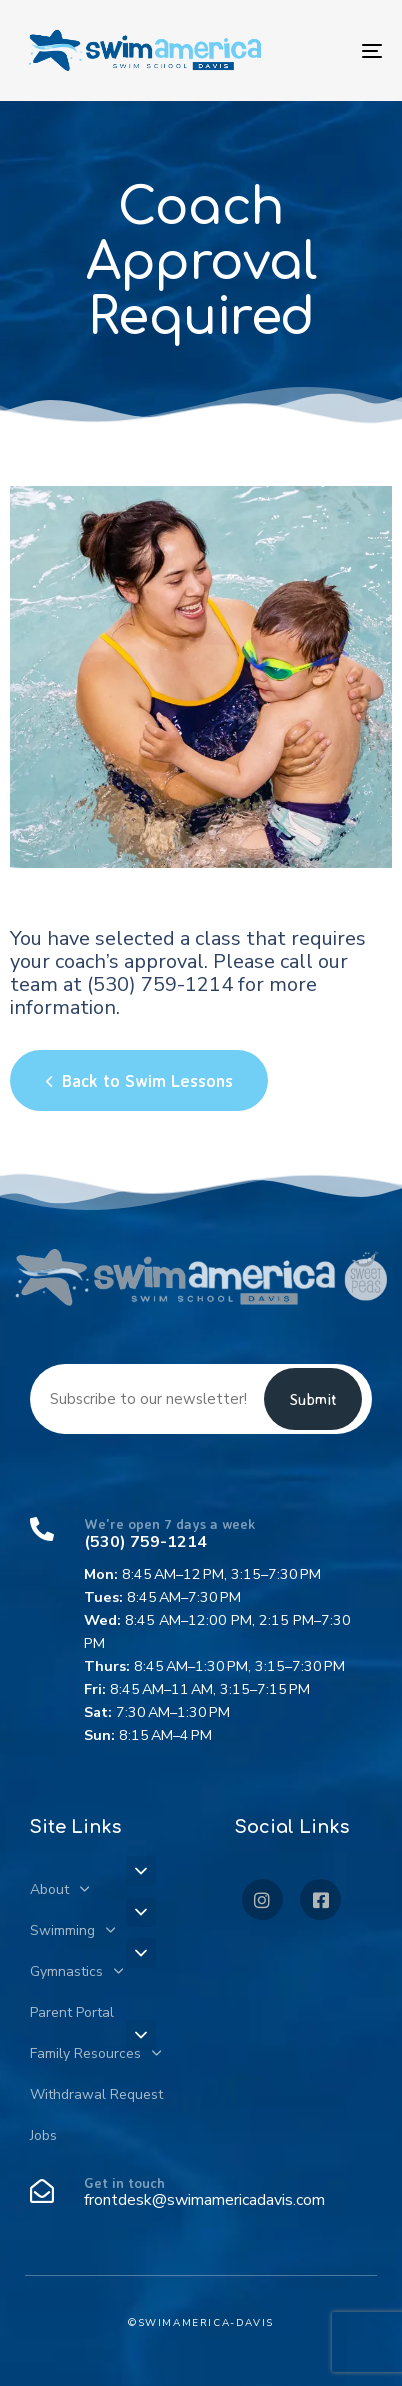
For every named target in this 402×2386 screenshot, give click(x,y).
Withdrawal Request (96, 2094)
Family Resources (95, 2053)
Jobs (43, 2135)
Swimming (72, 1930)
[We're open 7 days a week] (201, 1632)
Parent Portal (72, 2012)
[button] (141, 1871)
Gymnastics (76, 1971)
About (59, 1889)
